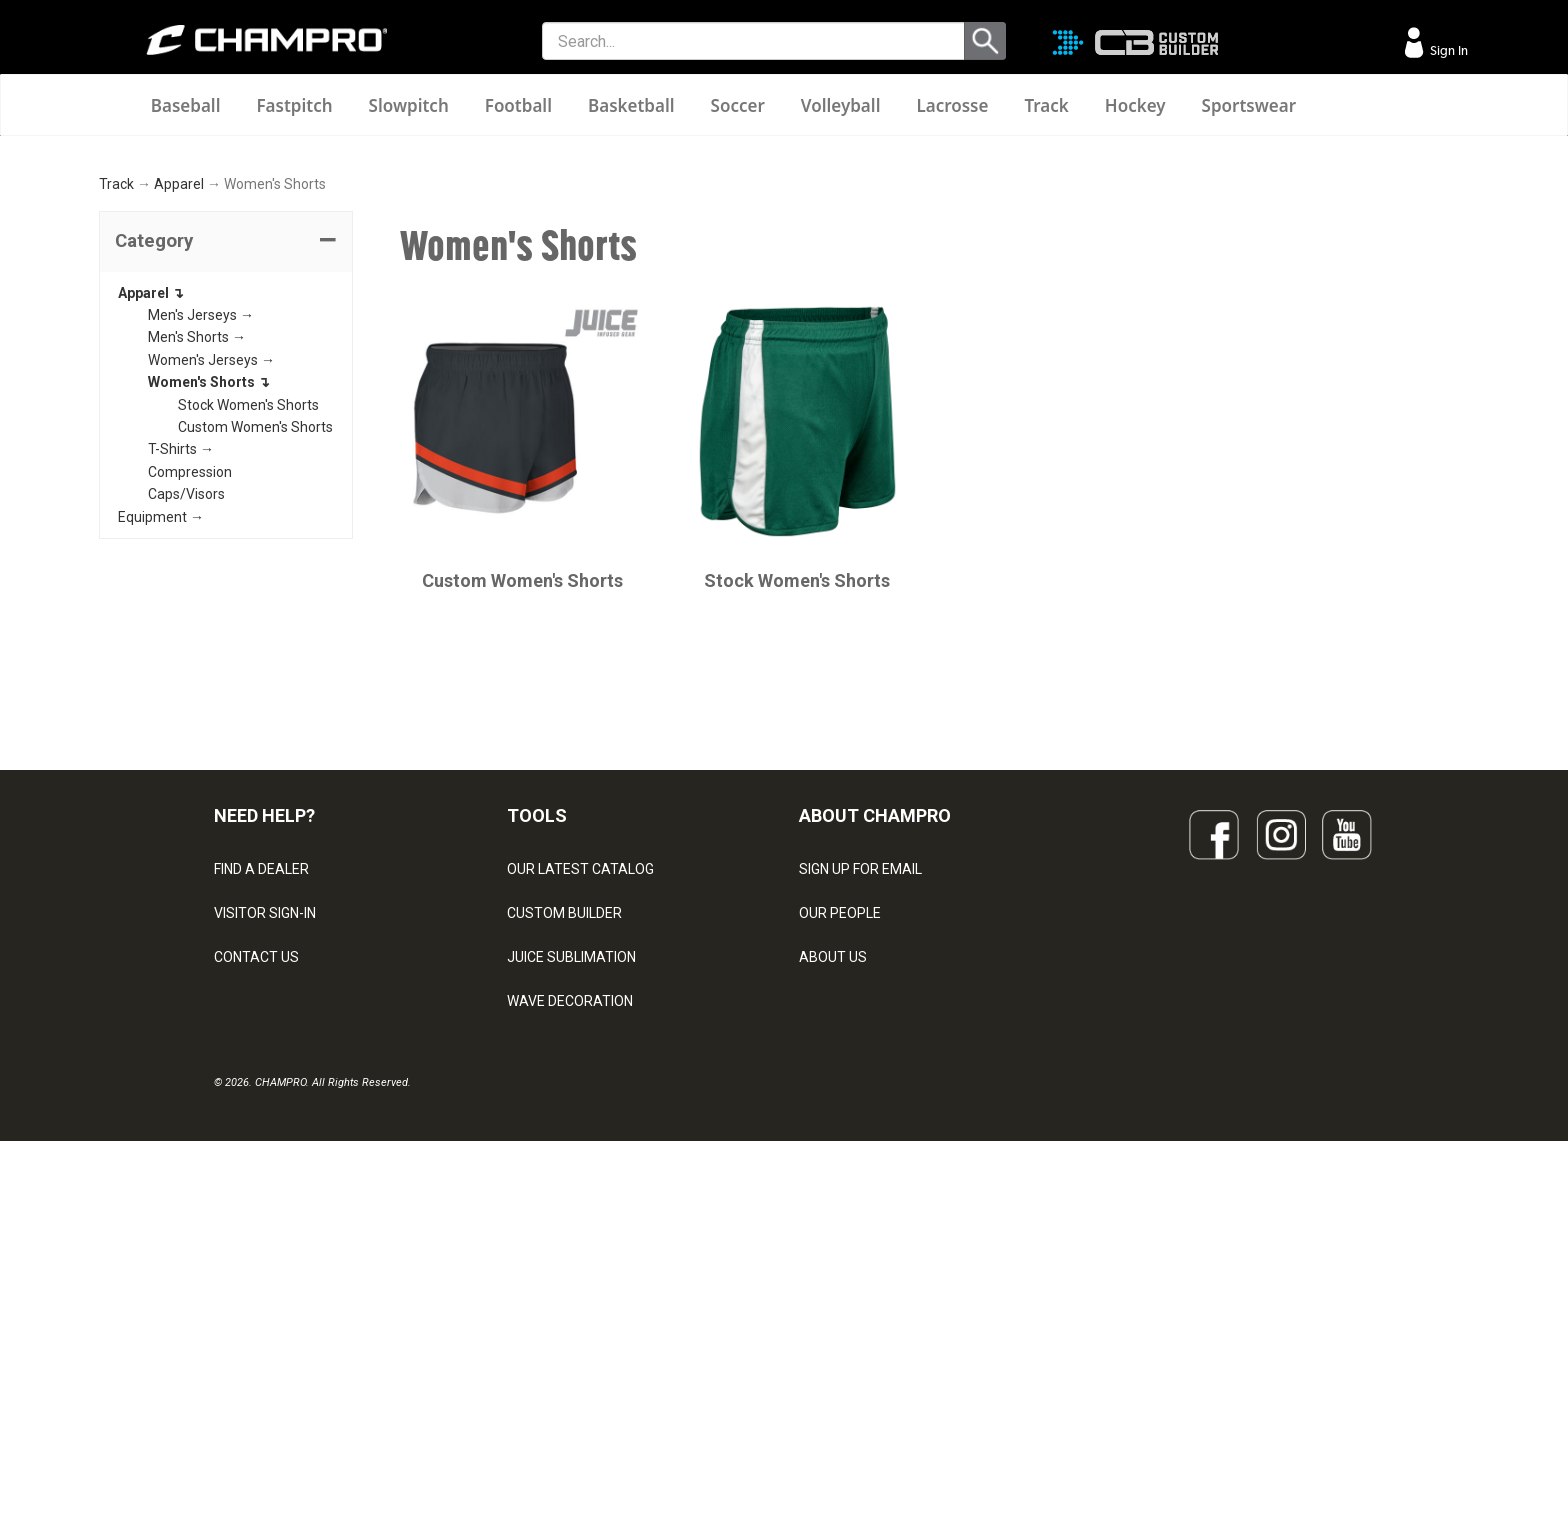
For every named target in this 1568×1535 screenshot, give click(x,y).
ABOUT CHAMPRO (875, 1078)
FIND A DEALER (261, 1133)
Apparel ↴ (151, 556)
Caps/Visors (186, 758)
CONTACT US (256, 1221)
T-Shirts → (181, 713)
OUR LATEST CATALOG (580, 1133)
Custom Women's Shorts (255, 690)
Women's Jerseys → (211, 623)
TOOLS (537, 1078)
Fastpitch (294, 105)
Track (1046, 105)
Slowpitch (409, 105)
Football (518, 105)
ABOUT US (833, 1221)
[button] (226, 505)
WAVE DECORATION (570, 1265)
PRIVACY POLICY (267, 1309)
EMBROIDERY (550, 1397)
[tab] (226, 505)
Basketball (631, 105)
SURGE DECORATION (573, 1309)
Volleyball (841, 105)
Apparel (179, 448)
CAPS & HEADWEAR (570, 1353)
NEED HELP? (264, 1078)
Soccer (738, 105)
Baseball (186, 105)
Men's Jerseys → (201, 578)
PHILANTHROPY (850, 1265)
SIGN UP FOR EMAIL (860, 1133)
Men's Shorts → (197, 601)
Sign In (1447, 50)
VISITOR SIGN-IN (265, 1177)
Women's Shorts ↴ (209, 646)
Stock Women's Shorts (248, 668)
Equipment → (161, 780)
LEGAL (234, 1265)
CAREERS (830, 1309)
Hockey (1135, 105)
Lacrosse (952, 105)
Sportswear (1249, 105)
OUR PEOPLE (840, 1177)
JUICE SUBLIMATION (571, 1221)
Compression (190, 735)
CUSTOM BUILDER (564, 1177)
